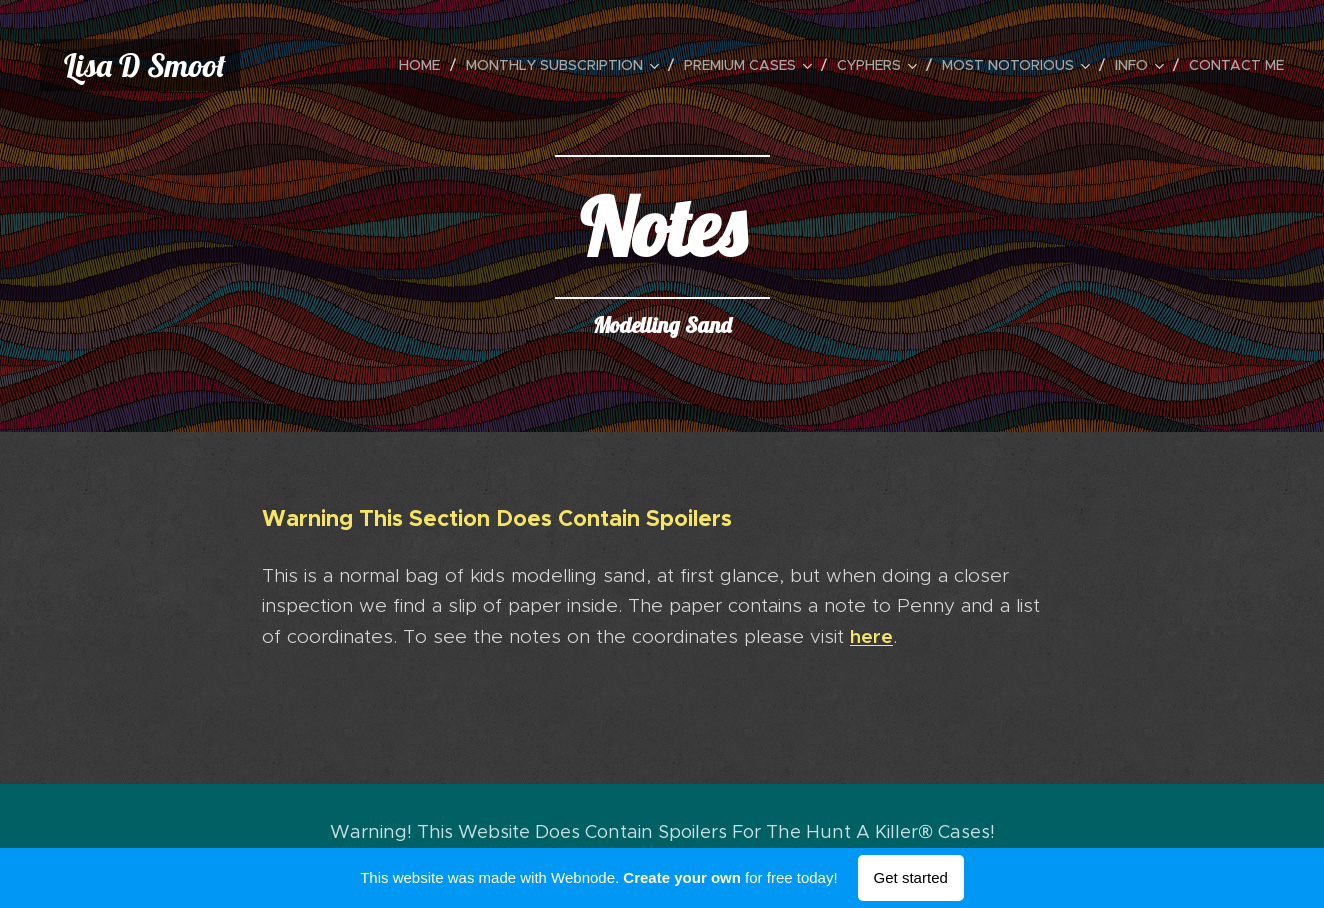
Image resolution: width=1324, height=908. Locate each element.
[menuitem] (425, 65)
